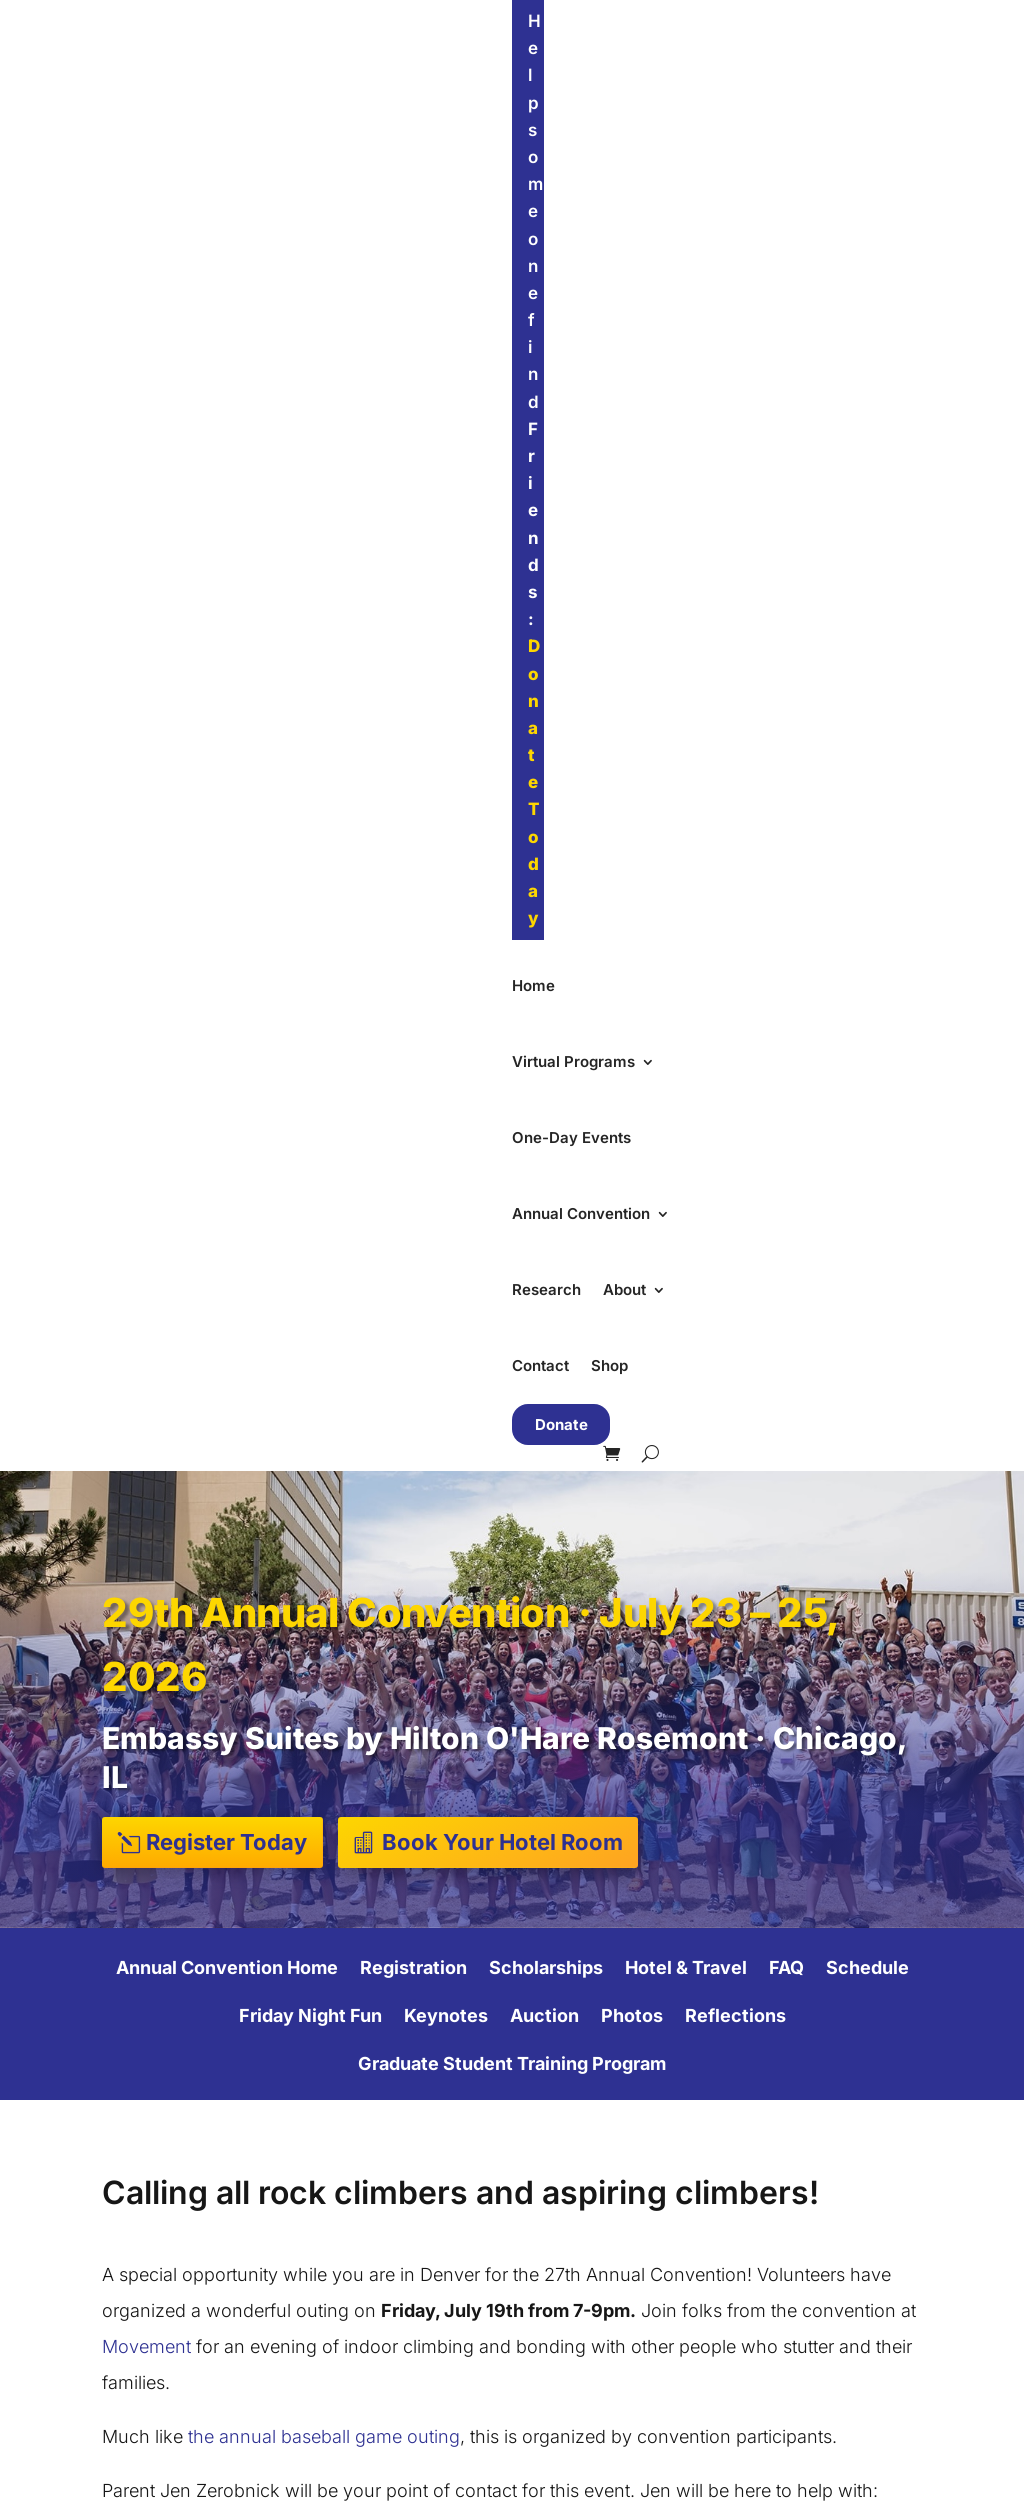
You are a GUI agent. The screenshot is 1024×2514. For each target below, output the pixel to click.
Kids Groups (363, 2231)
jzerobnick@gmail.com (361, 1531)
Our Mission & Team (609, 2104)
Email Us (568, 2391)
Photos (632, 775)
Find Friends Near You (863, 2071)
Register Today (226, 600)
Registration (413, 727)
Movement (146, 1105)
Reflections (735, 775)
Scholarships (546, 727)
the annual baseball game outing (324, 1195)
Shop (317, 164)
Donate (406, 165)
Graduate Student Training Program (512, 823)
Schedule (867, 727)
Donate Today (627, 21)
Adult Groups (367, 2295)
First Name (588, 1736)
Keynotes (446, 775)
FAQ (786, 727)
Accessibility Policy (607, 2232)
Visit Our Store (589, 2327)
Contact (248, 164)
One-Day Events (509, 88)
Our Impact (576, 2136)
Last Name (588, 1815)
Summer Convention (393, 2136)
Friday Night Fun (310, 775)
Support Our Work (818, 2156)
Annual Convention (660, 88)
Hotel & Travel (686, 727)
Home (241, 88)
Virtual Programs (346, 88)
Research (805, 88)
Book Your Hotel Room (502, 600)
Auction (544, 775)
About (883, 88)
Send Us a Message (609, 2359)
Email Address (602, 1658)
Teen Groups (365, 2263)
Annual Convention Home (227, 727)
